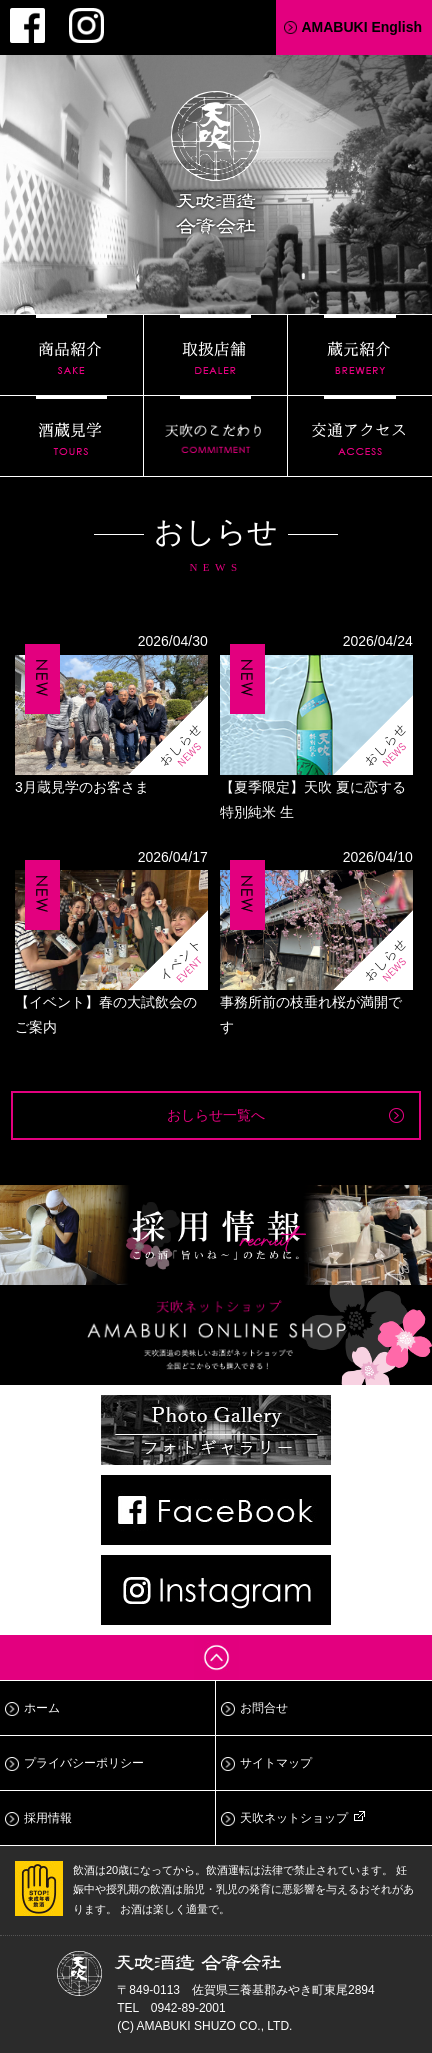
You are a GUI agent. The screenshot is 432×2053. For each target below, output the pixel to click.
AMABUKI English (361, 27)
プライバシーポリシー (84, 1763)
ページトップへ (216, 1657)
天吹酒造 (216, 166)
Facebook (27, 25)
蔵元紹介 (360, 355)
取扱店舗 (215, 355)
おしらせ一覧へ (216, 1115)
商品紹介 (71, 355)
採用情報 (48, 1818)
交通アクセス (360, 436)
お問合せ (264, 1708)
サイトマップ (276, 1763)
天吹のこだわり (215, 436)
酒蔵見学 (71, 436)
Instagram (86, 25)
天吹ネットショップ (294, 1818)
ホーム (42, 1708)
